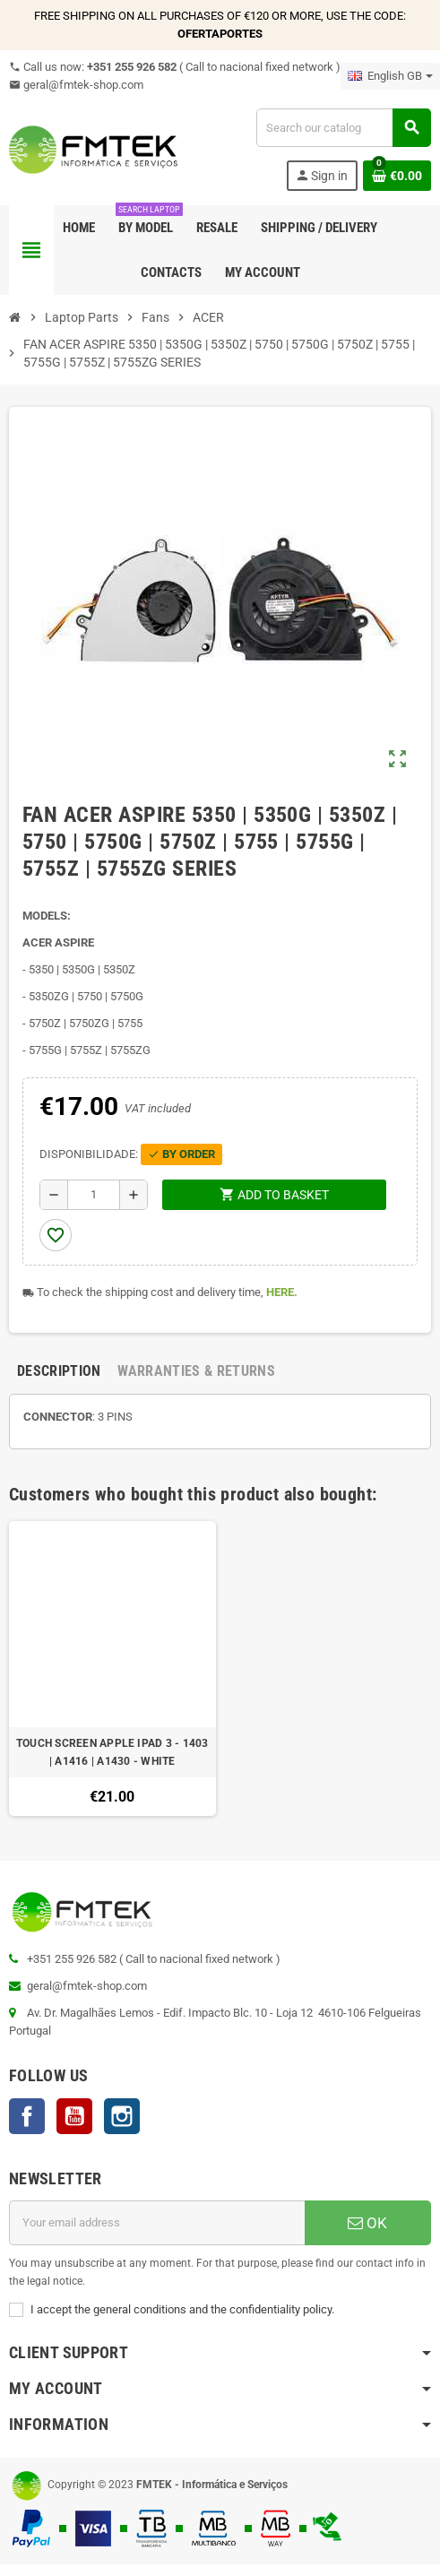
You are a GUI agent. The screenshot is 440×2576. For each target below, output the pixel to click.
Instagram (122, 2116)
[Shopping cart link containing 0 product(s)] (397, 175)
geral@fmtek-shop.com (76, 84)
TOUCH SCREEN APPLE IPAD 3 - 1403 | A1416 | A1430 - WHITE (112, 1752)
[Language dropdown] (390, 76)
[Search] (343, 127)
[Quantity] (93, 1194)
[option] (112, 1669)
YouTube (74, 2116)
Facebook (27, 2116)
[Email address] (157, 2222)
